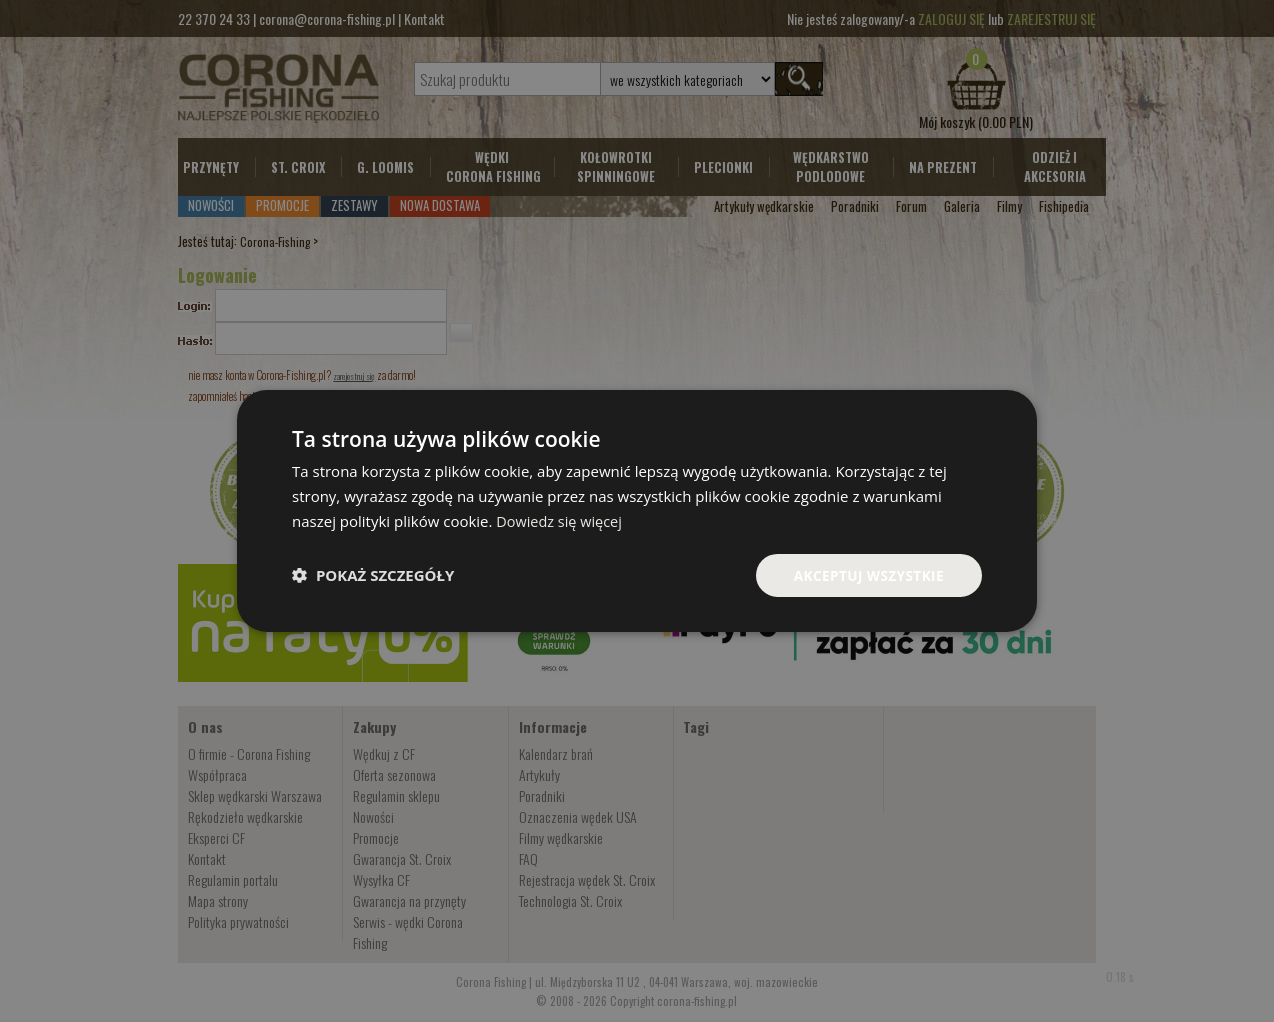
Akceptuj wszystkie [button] (867, 574)
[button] (373, 575)
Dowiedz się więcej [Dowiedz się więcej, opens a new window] (561, 520)
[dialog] (637, 510)
